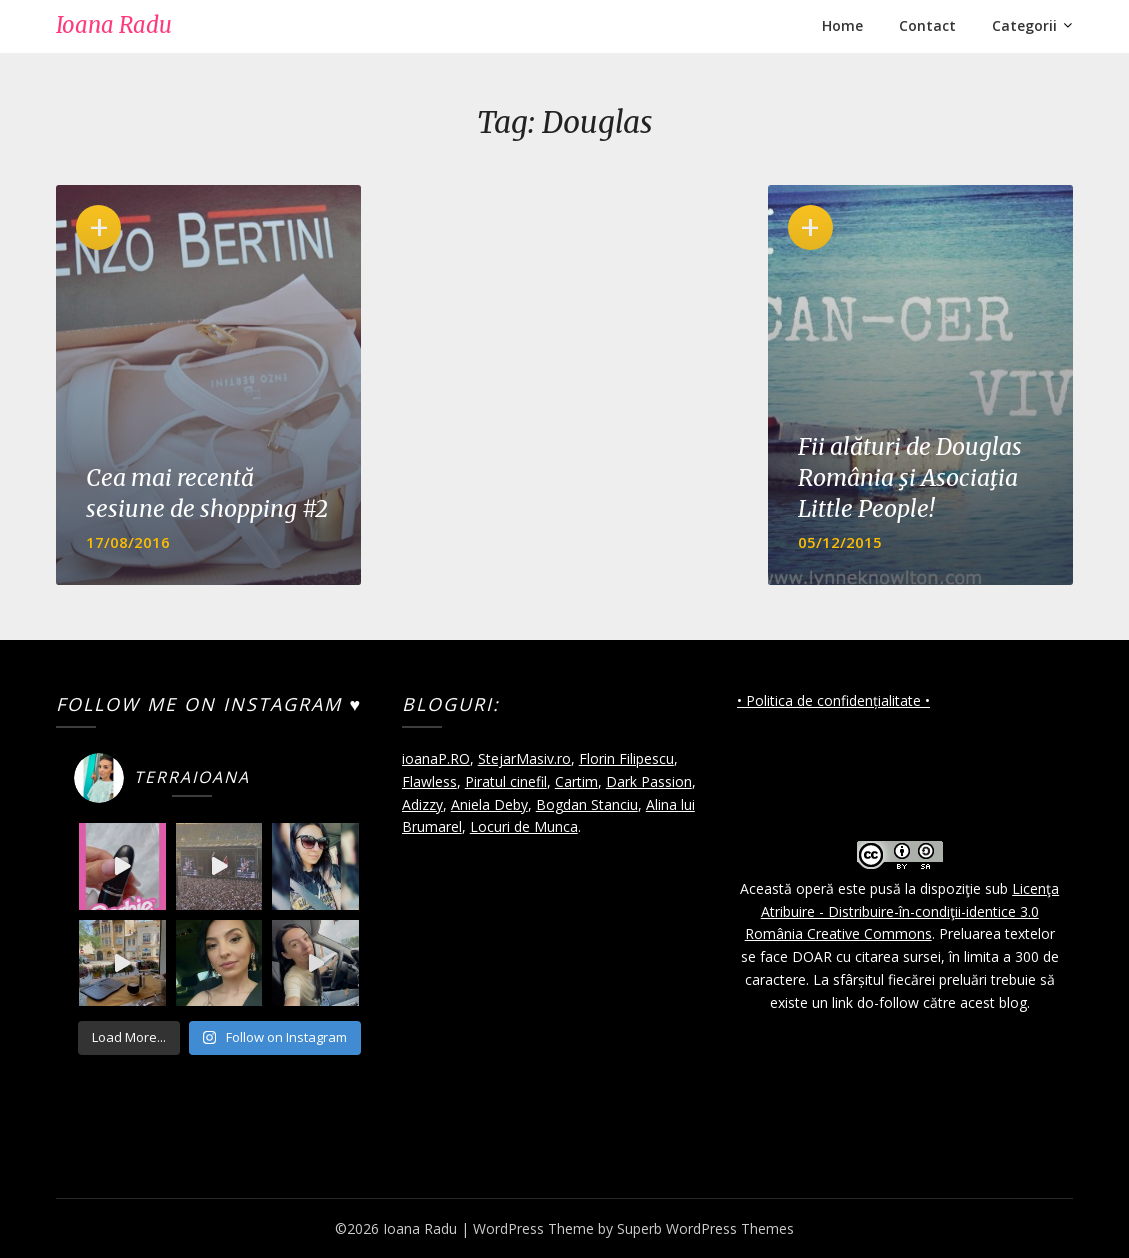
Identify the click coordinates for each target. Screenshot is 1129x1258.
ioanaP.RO (436, 758)
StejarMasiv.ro (524, 758)
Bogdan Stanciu (587, 804)
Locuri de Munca (524, 826)
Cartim (576, 781)
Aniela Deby (489, 804)
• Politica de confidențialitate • (833, 700)
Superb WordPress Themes (705, 1228)
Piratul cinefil (506, 781)
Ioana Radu (114, 25)
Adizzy (422, 804)
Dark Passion (649, 781)
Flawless (429, 781)
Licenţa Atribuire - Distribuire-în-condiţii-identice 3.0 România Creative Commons (902, 911)
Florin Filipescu (626, 758)
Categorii (1024, 25)
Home (842, 25)
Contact (927, 25)
